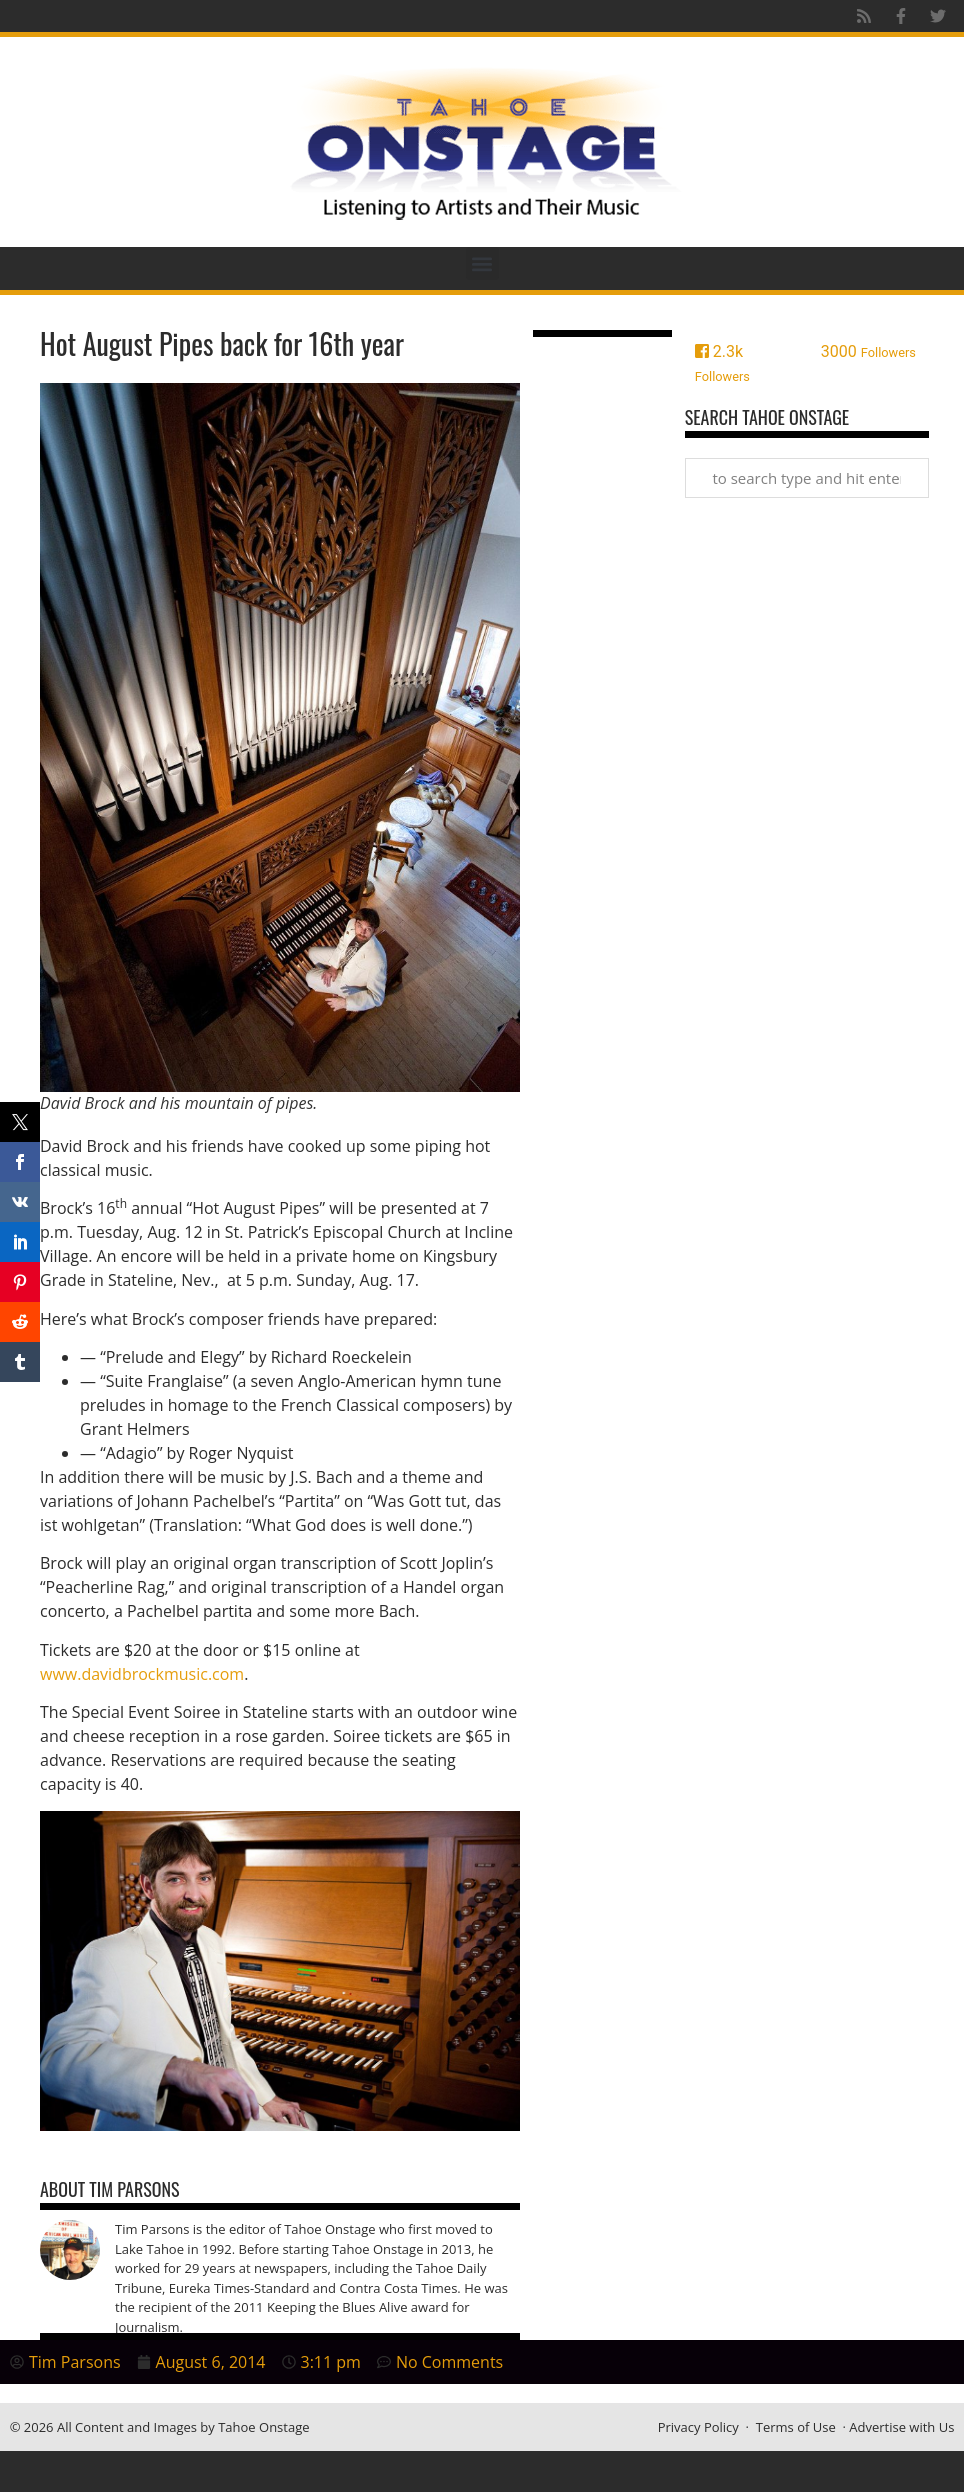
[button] (482, 263)
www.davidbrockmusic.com (142, 1674)
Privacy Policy (698, 2427)
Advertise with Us (901, 2427)
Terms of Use (796, 2427)
